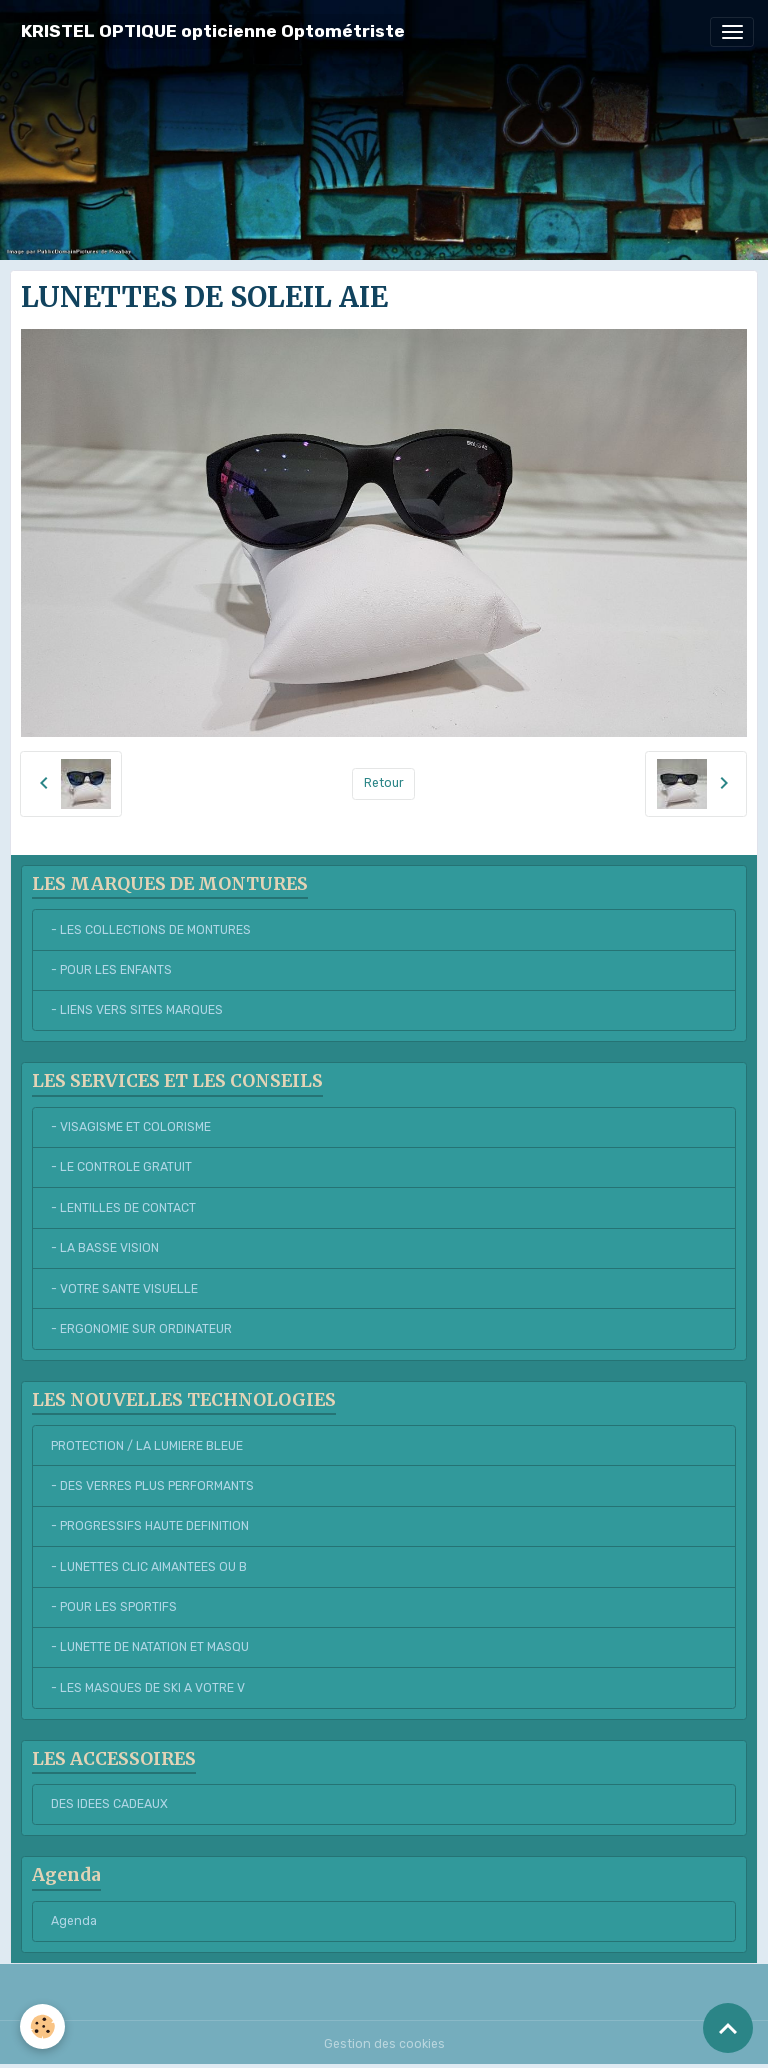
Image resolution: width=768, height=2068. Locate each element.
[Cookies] (42, 2026)
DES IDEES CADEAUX (109, 1804)
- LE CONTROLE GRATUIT (121, 1167)
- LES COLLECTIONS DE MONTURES (151, 930)
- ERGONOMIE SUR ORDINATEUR (141, 1329)
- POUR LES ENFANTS (111, 970)
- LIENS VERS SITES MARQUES (137, 1010)
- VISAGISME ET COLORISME (131, 1127)
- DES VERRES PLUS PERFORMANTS (152, 1486)
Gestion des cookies (384, 2044)
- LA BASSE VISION (105, 1248)
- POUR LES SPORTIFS (114, 1607)
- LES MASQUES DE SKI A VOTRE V (148, 1688)
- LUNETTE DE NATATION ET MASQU (150, 1647)
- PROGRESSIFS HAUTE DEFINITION (150, 1526)
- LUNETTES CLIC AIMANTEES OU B (149, 1567)
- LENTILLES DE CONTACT (123, 1208)
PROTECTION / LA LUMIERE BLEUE (147, 1446)
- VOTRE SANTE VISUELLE (124, 1289)
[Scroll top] (728, 2028)
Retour (384, 783)
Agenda (74, 1921)
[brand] (213, 31)
